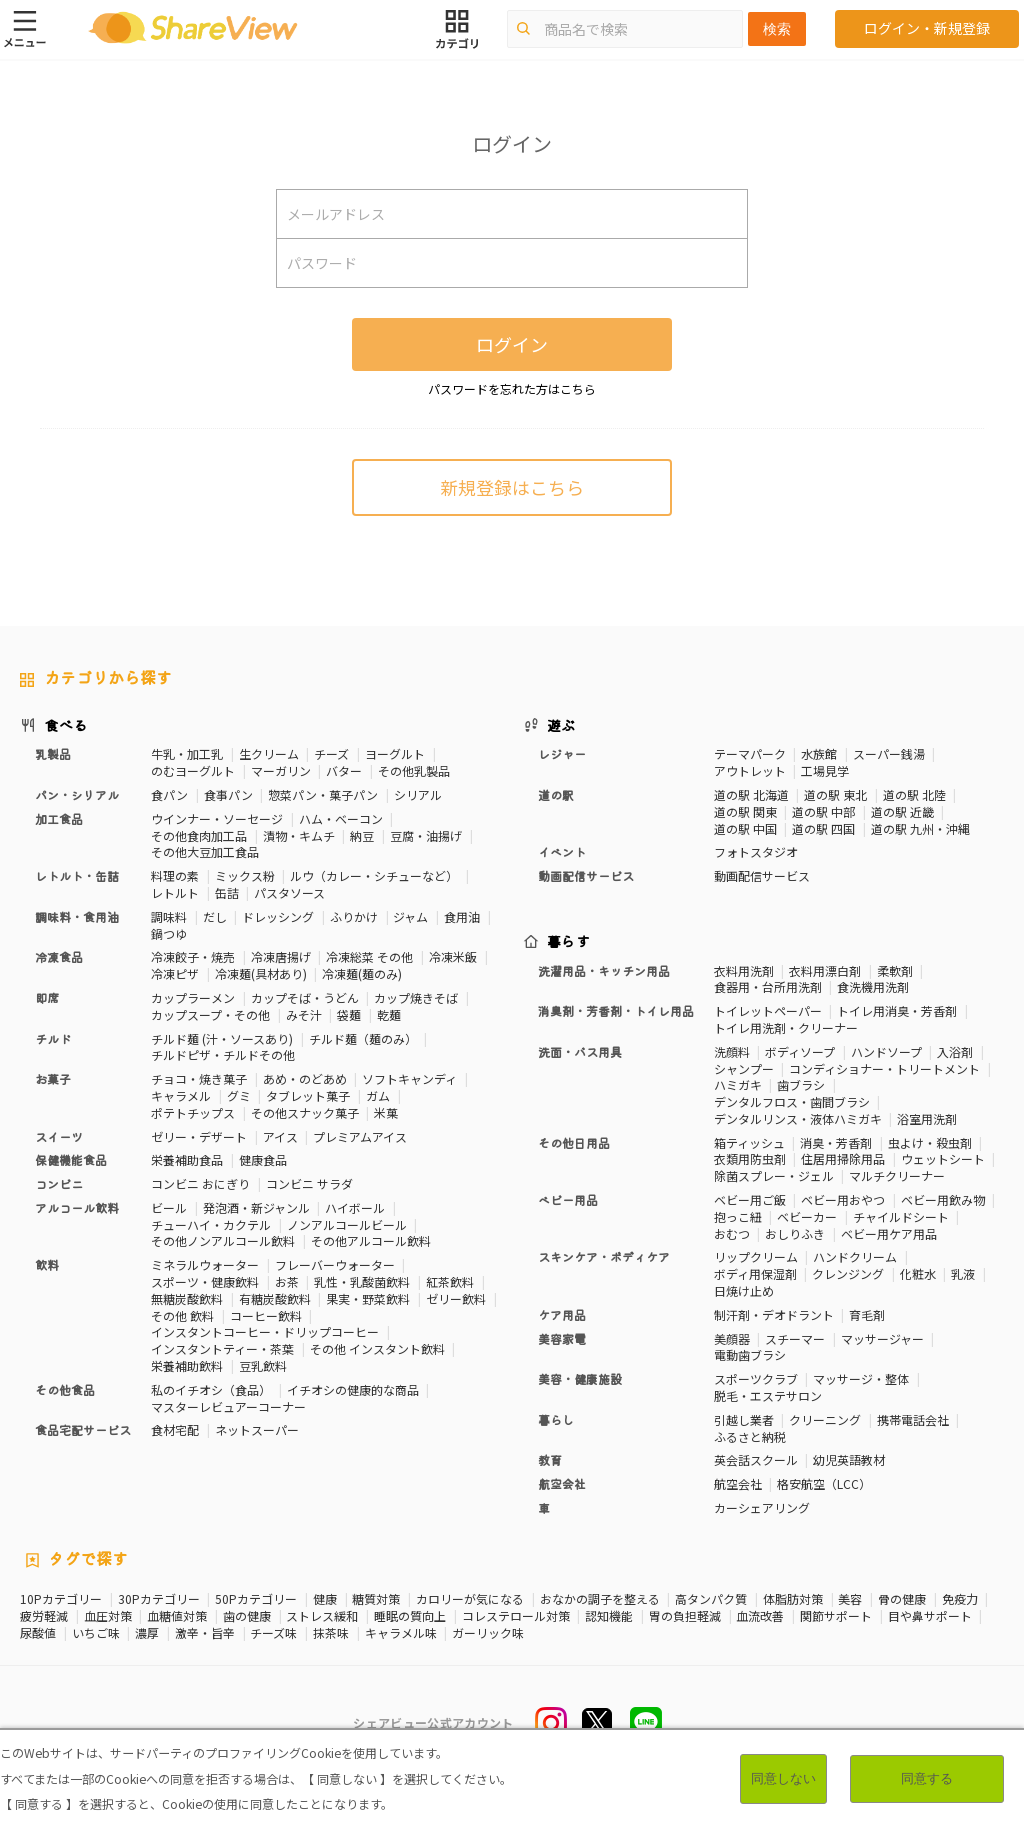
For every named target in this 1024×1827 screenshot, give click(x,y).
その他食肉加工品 (199, 835)
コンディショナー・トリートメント (884, 1068)
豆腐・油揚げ (426, 835)
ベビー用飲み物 (943, 1199)
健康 (325, 1599)
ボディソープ (800, 1051)
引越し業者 (744, 1419)
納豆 (362, 835)
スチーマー (795, 1338)
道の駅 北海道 (751, 794)
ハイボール (355, 1207)
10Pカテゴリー (61, 1599)
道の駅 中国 (745, 828)
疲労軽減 (44, 1616)
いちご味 (96, 1633)
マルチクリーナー (897, 1175)
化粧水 (918, 1273)
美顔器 (732, 1338)
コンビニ (59, 1183)
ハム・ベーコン (341, 818)
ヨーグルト (395, 753)
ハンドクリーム (855, 1256)
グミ (239, 1095)
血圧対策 (108, 1616)
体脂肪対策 (793, 1599)
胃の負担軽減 (685, 1616)
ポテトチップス (193, 1112)
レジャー (562, 753)
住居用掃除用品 (843, 1158)
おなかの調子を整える (600, 1599)
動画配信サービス (586, 875)
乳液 (963, 1273)
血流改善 (760, 1616)
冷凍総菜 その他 (369, 956)
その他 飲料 (182, 1315)
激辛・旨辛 (205, 1633)
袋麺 (349, 1014)
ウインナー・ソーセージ (217, 818)
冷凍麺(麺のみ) (362, 973)
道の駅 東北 (835, 794)
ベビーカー (807, 1216)
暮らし (556, 1419)
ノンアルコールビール (347, 1224)
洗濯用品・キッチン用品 (604, 970)
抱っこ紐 (738, 1216)
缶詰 (227, 892)
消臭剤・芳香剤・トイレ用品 (616, 1010)
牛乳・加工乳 (187, 753)
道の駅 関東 (745, 811)
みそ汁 (304, 1014)
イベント (562, 851)
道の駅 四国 (823, 828)
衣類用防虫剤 (750, 1158)
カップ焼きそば (416, 997)
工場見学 (825, 770)
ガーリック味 (488, 1633)
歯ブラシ (801, 1084)
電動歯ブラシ (750, 1354)
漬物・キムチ (299, 835)
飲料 (47, 1264)
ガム (378, 1095)
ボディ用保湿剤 (755, 1273)
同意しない (783, 1778)
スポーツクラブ (756, 1378)
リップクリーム (756, 1256)
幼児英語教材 (849, 1459)
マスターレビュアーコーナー (228, 1406)
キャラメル (181, 1095)
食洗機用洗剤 (873, 986)
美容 (850, 1599)
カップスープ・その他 (210, 1014)
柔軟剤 (895, 970)
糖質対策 (376, 1599)
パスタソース (289, 892)
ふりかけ (354, 916)
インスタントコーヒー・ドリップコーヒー (265, 1331)
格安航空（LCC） (824, 1483)
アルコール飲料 (77, 1207)
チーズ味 (273, 1633)
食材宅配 (175, 1429)
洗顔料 (732, 1051)
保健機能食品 (71, 1159)
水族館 (819, 753)
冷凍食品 (59, 956)
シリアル (418, 794)
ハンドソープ (886, 1051)
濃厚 (147, 1633)
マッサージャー (882, 1338)
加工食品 (59, 818)
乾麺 (389, 1014)
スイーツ (59, 1136)
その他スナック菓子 (305, 1112)
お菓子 (53, 1078)
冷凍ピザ (175, 973)
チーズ (331, 753)
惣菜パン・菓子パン (323, 794)
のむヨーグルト (193, 770)
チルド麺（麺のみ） (363, 1038)
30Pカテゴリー (159, 1599)
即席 (47, 997)
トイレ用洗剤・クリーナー (786, 1027)
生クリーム (269, 753)
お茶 (287, 1281)
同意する (927, 1778)
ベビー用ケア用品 (889, 1233)
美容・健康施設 (580, 1378)
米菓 (386, 1112)
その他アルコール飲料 (371, 1240)
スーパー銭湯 (889, 753)
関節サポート (836, 1616)
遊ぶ (561, 725)
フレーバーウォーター (335, 1264)
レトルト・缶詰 (77, 875)
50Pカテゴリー (256, 1599)
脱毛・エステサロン (768, 1395)
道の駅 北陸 (914, 794)
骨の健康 (902, 1599)
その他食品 (65, 1389)
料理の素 (175, 875)
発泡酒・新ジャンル (256, 1207)
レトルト (175, 892)
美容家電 (562, 1338)
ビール (169, 1207)
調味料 (169, 916)
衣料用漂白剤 (825, 970)
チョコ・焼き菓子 (199, 1078)
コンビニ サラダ (309, 1183)
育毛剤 (867, 1314)
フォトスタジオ (756, 851)
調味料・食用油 (77, 916)
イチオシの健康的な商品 (353, 1389)
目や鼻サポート (930, 1616)
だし (215, 916)
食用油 (462, 916)
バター (344, 770)
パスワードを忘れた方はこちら (512, 388)
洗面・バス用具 (580, 1051)
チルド (53, 1038)
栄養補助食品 (187, 1159)
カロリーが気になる (470, 1599)
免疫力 (960, 1599)
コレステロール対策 (516, 1616)
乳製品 (53, 753)
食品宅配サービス (83, 1429)
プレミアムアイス (360, 1136)
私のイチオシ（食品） (211, 1389)
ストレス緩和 (322, 1616)
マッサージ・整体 (861, 1378)
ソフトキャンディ (409, 1078)
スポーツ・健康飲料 (205, 1281)
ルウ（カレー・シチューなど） (374, 875)
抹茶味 (331, 1633)
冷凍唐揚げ (281, 956)
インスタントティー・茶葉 (222, 1348)
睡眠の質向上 (410, 1616)
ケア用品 (562, 1314)
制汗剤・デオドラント (774, 1314)
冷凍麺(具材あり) (261, 973)
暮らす (569, 941)
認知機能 (609, 1616)
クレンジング (848, 1273)
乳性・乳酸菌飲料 (362, 1281)
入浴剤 (955, 1051)
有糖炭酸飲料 (275, 1298)
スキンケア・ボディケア (604, 1256)
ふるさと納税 (750, 1436)
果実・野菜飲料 (368, 1298)
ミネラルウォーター (205, 1264)
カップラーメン (193, 997)
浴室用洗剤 (927, 1118)
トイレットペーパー (768, 1010)
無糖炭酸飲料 (187, 1298)
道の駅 (556, 794)
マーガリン (281, 770)
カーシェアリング (762, 1507)
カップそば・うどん (305, 997)
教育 (550, 1459)
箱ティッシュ (749, 1142)
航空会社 (562, 1483)
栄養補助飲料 (187, 1365)
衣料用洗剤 (744, 970)
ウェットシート (943, 1158)
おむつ (732, 1233)
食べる (66, 725)
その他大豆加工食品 (205, 851)
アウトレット (750, 770)
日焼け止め (744, 1290)
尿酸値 (38, 1633)
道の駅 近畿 (902, 811)
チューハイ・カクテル (211, 1224)
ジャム (410, 916)
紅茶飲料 (450, 1281)
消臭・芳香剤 (836, 1142)
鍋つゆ (169, 933)
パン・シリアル (77, 794)
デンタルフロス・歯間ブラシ (792, 1101)
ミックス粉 (245, 875)
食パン (169, 794)
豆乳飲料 (263, 1365)
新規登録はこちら (512, 487)
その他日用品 (574, 1142)
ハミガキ (738, 1084)
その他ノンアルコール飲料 (223, 1240)
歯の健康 (247, 1616)
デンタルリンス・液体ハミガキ (798, 1118)
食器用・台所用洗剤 (768, 986)
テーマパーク (750, 753)
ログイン (512, 344)
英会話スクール (756, 1459)
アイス (280, 1136)
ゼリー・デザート (199, 1136)
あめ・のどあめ (305, 1078)
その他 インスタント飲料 (377, 1348)
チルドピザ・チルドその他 (223, 1054)
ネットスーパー (257, 1429)
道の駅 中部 (823, 811)
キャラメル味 (401, 1633)
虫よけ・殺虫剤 (930, 1142)
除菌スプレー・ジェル (774, 1175)
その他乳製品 (414, 770)
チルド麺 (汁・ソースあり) (222, 1038)
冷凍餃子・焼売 (193, 956)
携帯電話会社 (913, 1419)
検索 (777, 29)
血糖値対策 (177, 1616)
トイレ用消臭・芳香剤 (897, 1010)
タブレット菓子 (308, 1095)
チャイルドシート (901, 1216)
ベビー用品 (568, 1199)
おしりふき (795, 1233)
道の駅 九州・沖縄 (920, 828)
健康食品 (263, 1159)
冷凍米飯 (453, 956)
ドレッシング (278, 916)
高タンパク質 (711, 1599)
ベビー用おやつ (843, 1199)
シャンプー (744, 1068)
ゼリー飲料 (456, 1298)
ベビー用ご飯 (750, 1199)
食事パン (228, 794)
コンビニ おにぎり (200, 1183)
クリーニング (825, 1419)
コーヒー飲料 (266, 1315)
